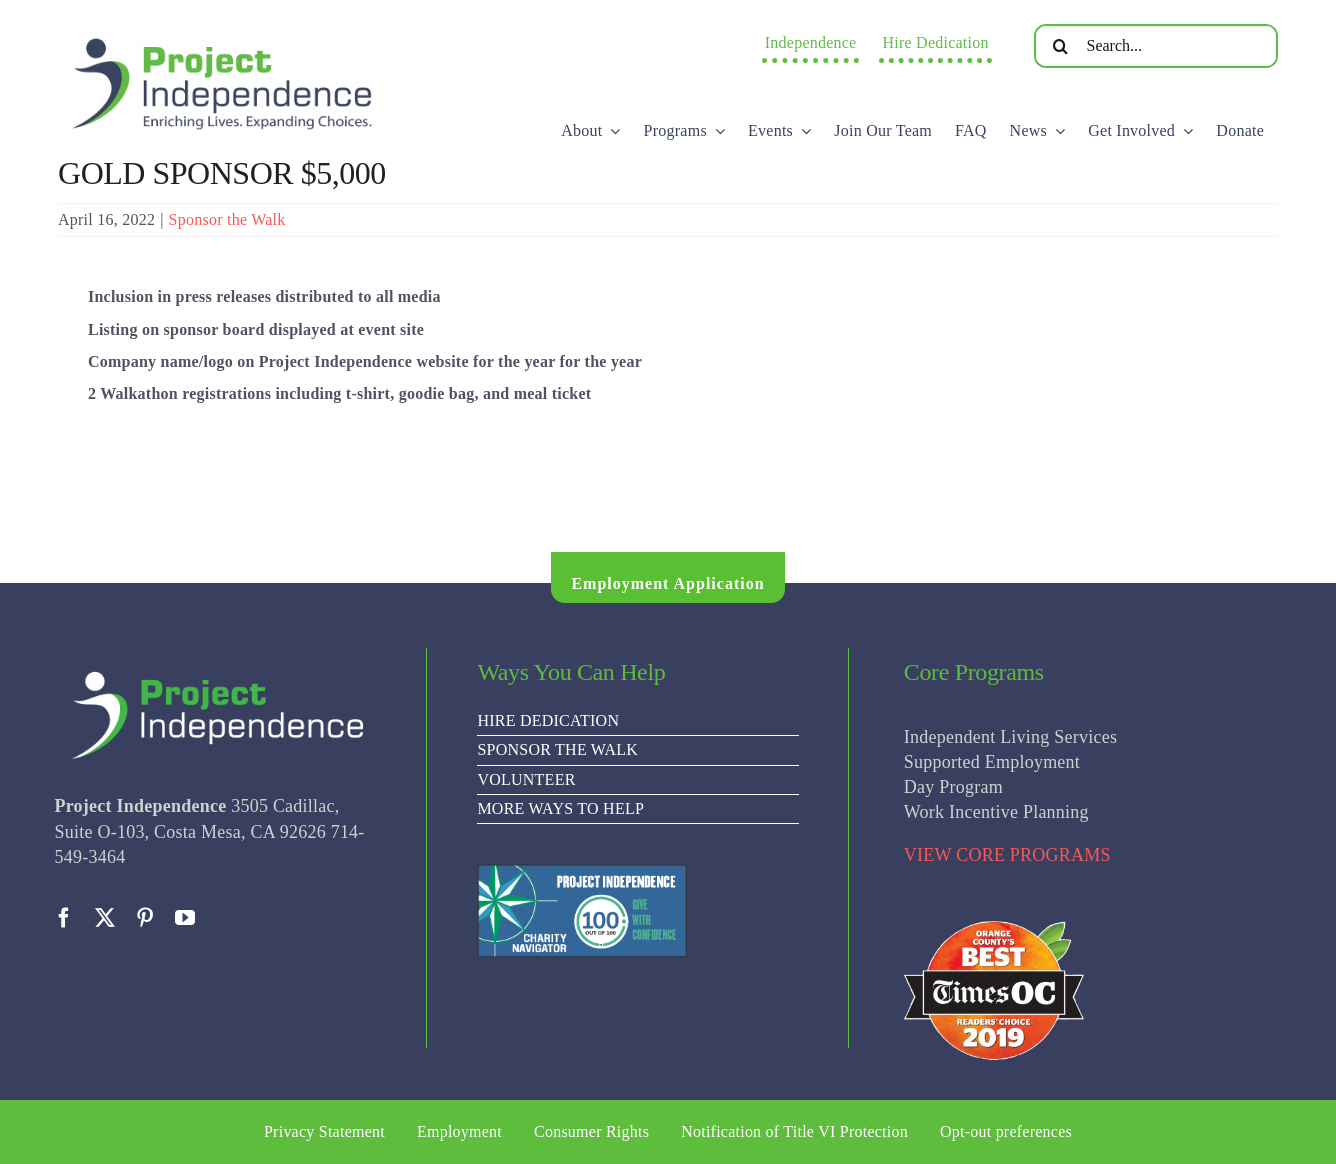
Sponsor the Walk (227, 219)
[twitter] (105, 918)
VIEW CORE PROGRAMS (1007, 855)
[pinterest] (145, 918)
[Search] (1061, 46)
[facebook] (64, 918)
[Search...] (1156, 46)
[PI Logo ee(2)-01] (223, 25)
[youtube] (185, 918)
